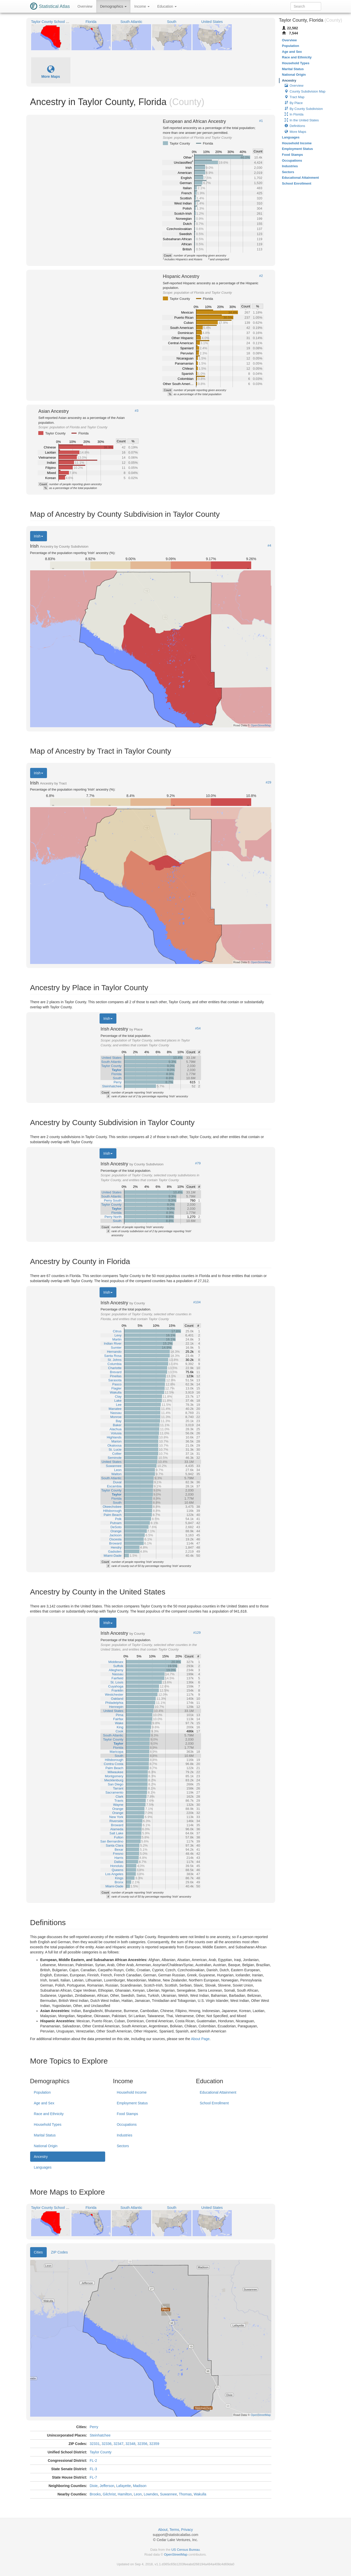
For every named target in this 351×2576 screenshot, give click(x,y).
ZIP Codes (59, 2252)
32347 (119, 2444)
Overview (85, 6)
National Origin (46, 2146)
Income (142, 6)
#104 (197, 1302)
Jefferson (107, 2486)
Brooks (95, 2494)
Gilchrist (109, 2494)
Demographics (113, 6)
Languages (43, 2167)
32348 (130, 2444)
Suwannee (168, 2494)
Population (42, 2092)
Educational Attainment (218, 2092)
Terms (174, 2530)
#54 (198, 1028)
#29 (268, 782)
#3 (136, 411)
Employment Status (132, 2103)
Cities (38, 2252)
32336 (107, 2444)
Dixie (94, 2486)
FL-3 (93, 2469)
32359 (154, 2444)
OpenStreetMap (175, 2554)
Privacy (187, 2530)
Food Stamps (127, 2114)
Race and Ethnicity (49, 2114)
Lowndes (151, 2494)
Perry (94, 2427)
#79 (198, 1163)
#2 (261, 276)
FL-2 (93, 2460)
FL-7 (93, 2477)
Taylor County (101, 2452)
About (163, 2530)
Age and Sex (44, 2103)
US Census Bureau (185, 2550)
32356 (142, 2444)
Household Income (132, 2092)
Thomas (185, 2494)
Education (167, 6)
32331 (95, 2444)
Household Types (48, 2124)
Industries (124, 2135)
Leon (138, 2494)
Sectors (123, 2146)
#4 (269, 545)
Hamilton (125, 2494)
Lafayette (123, 2486)
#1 (261, 121)
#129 (197, 1632)
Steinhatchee (100, 2435)
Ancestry (41, 2157)
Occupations (127, 2124)
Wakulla (200, 2494)
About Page (200, 2039)
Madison (140, 2486)
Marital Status (45, 2135)
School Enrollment (214, 2103)
